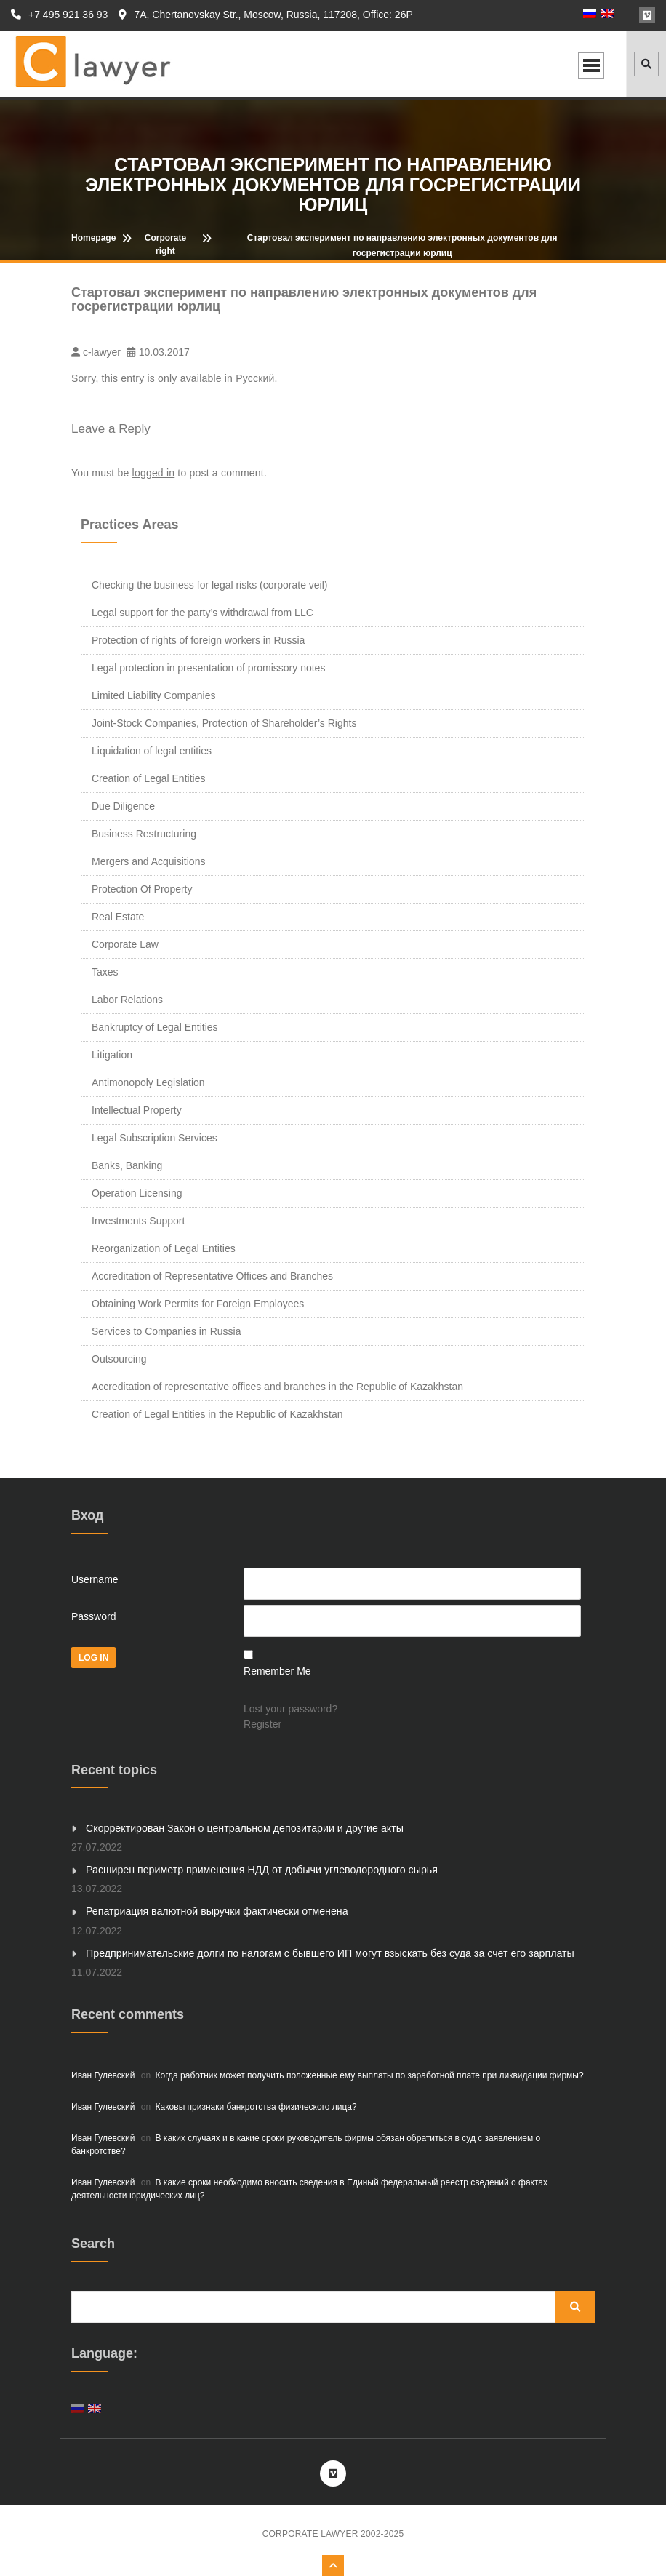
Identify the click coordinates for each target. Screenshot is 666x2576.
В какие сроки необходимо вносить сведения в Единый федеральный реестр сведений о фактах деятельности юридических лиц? (309, 2188)
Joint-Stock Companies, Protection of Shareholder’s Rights (224, 723)
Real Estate (118, 916)
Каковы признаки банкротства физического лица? (256, 2106)
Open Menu (591, 65)
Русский (255, 378)
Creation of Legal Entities (148, 778)
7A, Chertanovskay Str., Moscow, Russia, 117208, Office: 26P (265, 14)
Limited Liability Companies (153, 695)
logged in (153, 473)
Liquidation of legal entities (152, 751)
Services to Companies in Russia (166, 1331)
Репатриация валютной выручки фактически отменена (215, 1911)
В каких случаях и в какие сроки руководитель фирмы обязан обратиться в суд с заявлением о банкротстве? (305, 2144)
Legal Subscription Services (154, 1138)
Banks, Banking (127, 1165)
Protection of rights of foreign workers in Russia (198, 640)
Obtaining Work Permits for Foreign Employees (198, 1303)
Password (93, 1616)
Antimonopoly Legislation (148, 1082)
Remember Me (277, 1671)
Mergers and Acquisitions (148, 861)
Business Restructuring (144, 834)
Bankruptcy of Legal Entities (155, 1027)
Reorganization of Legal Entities (164, 1248)
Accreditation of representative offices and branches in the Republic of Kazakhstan (277, 1386)
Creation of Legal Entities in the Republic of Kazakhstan (217, 1414)
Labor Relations (127, 999)
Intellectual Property (137, 1110)
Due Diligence (123, 806)
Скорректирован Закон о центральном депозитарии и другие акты (242, 1828)
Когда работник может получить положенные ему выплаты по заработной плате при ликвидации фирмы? (370, 2075)
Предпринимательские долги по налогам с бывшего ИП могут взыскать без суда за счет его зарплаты (326, 1952)
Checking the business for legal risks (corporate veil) (209, 585)
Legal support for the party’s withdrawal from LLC (202, 612)
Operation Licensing (137, 1193)
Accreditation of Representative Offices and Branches (212, 1276)
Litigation (112, 1055)
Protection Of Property (142, 889)
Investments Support (138, 1221)
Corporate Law (125, 944)
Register (262, 1724)
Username (95, 1579)
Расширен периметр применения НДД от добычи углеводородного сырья (259, 1869)
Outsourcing (119, 1359)
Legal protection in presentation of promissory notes (208, 668)
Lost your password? (290, 1709)
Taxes (105, 972)
